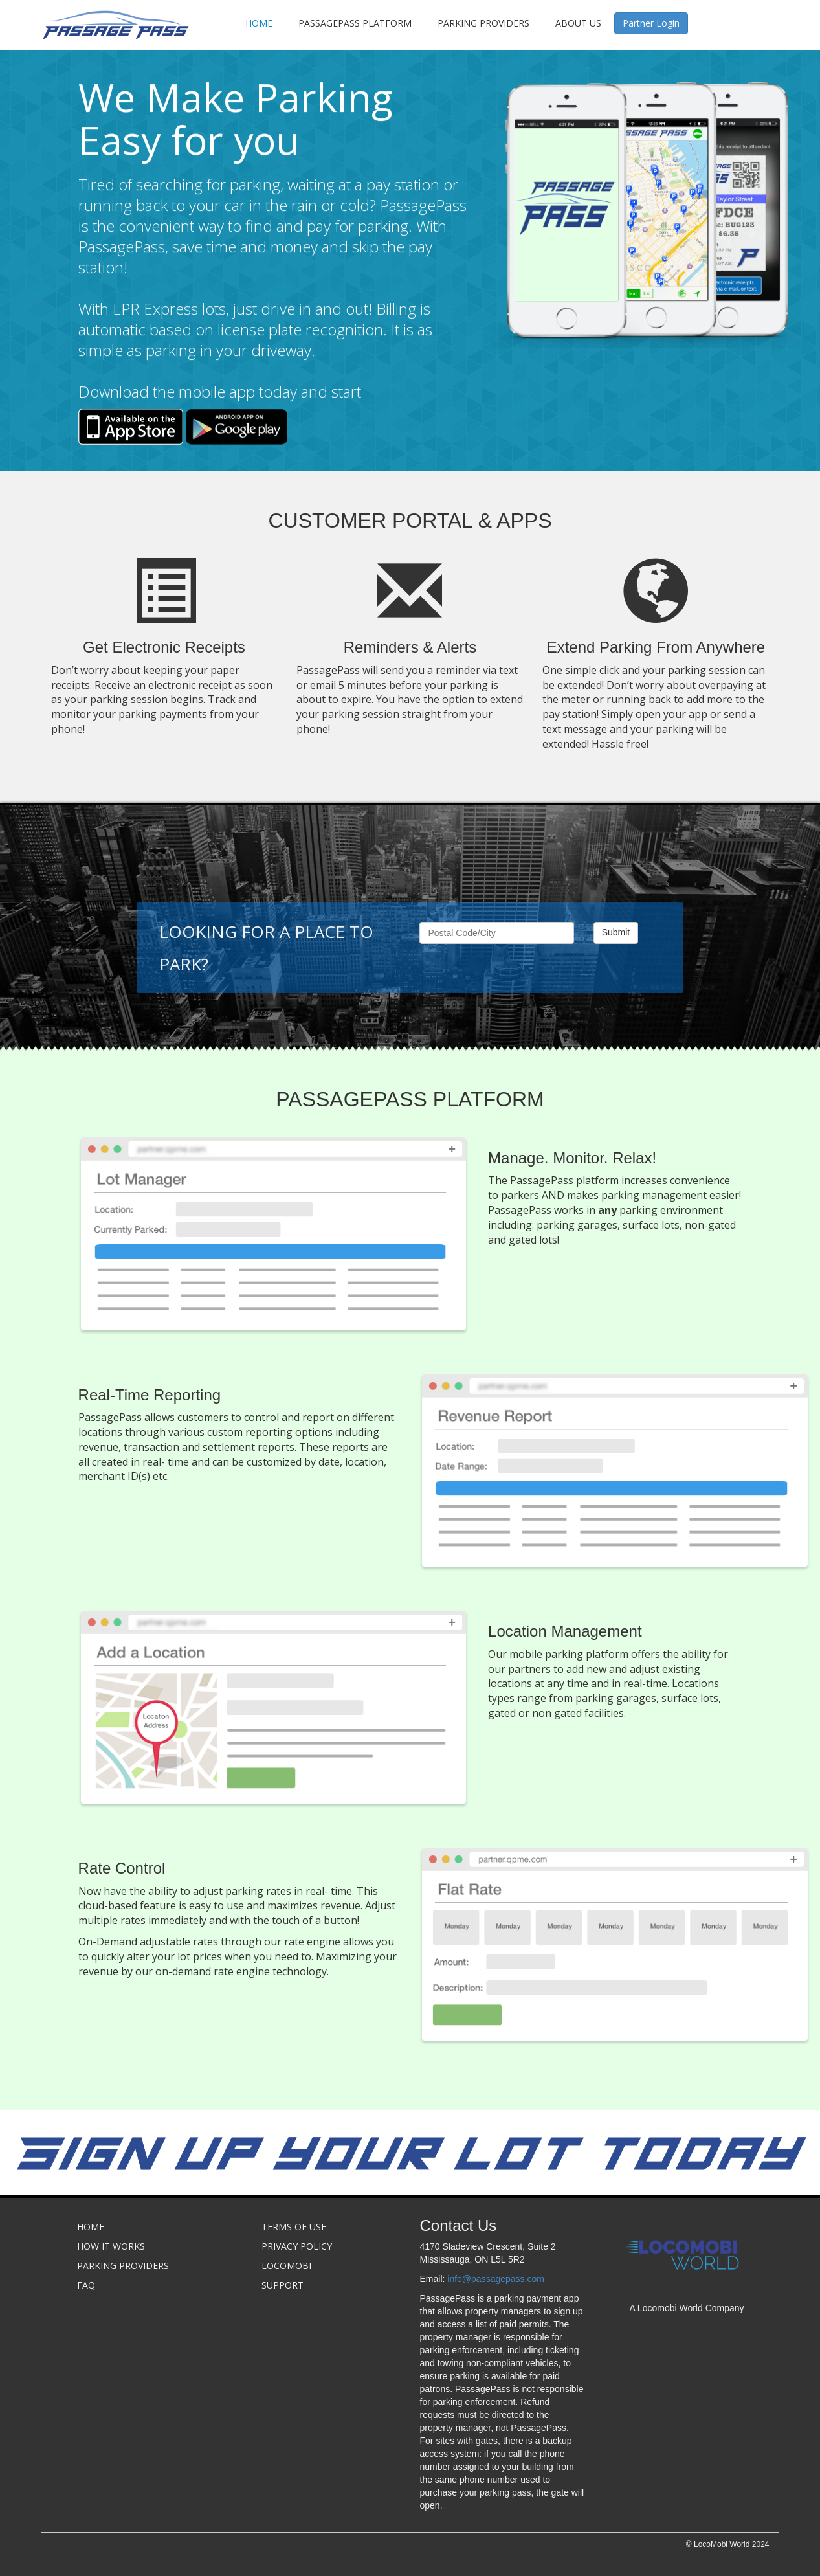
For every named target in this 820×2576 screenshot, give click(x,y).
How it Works (111, 2246)
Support (282, 2285)
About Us (578, 23)
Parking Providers (483, 23)
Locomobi (286, 2265)
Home (258, 23)
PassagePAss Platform (355, 23)
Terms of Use (293, 2227)
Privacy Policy (296, 2246)
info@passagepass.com (495, 2279)
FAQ (86, 2285)
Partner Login (651, 23)
